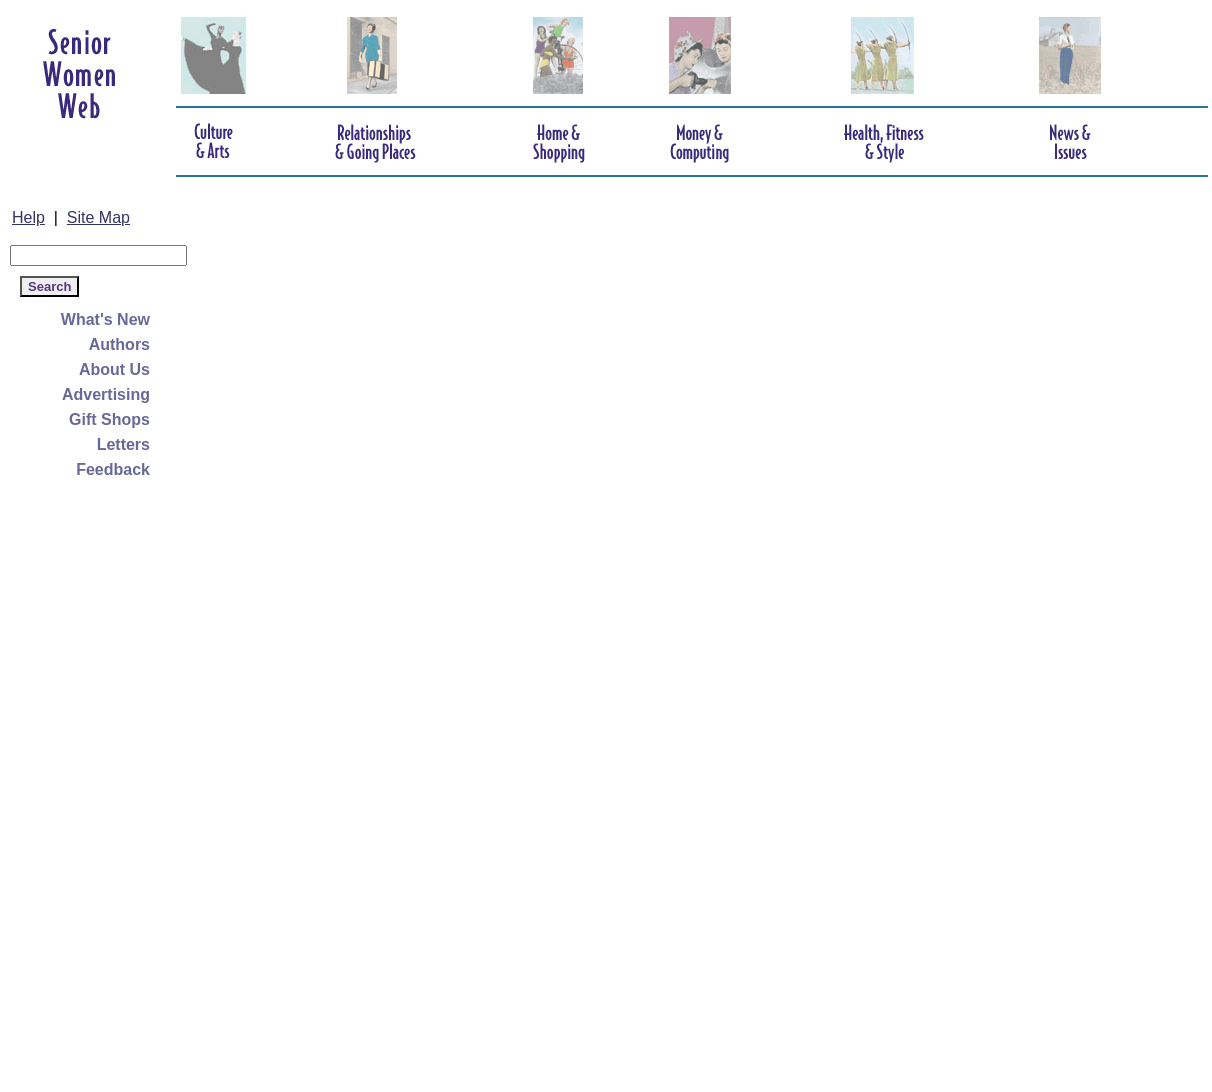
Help (28, 217)
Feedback (113, 469)
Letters (123, 444)
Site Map (98, 217)
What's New (105, 319)
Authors (119, 344)
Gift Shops (109, 419)
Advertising (106, 394)
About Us (114, 369)
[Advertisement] (90, 782)
